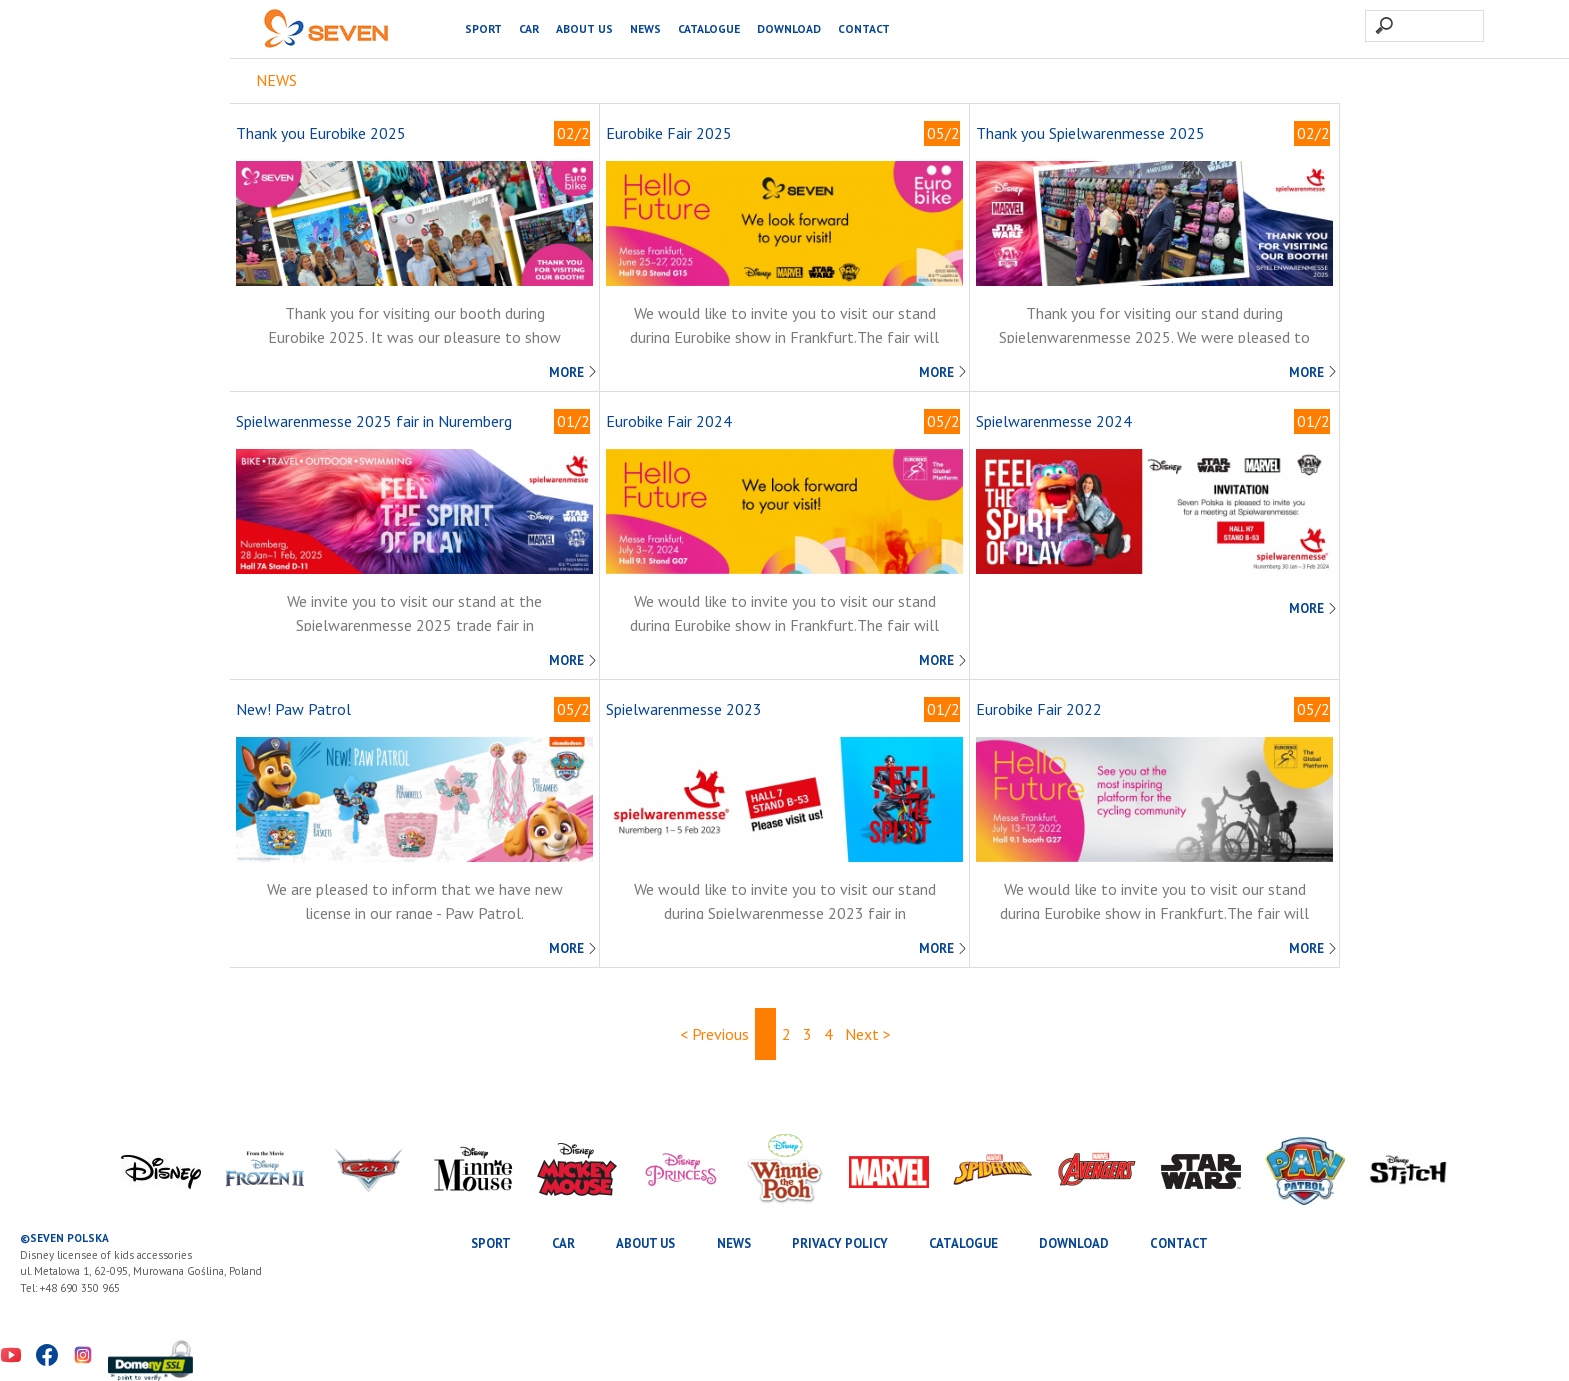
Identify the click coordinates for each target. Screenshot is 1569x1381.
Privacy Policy (840, 1243)
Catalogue (709, 28)
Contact (864, 28)
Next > (868, 1034)
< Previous (714, 1034)
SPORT (483, 28)
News (645, 28)
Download (789, 28)
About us (584, 28)
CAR (529, 28)
